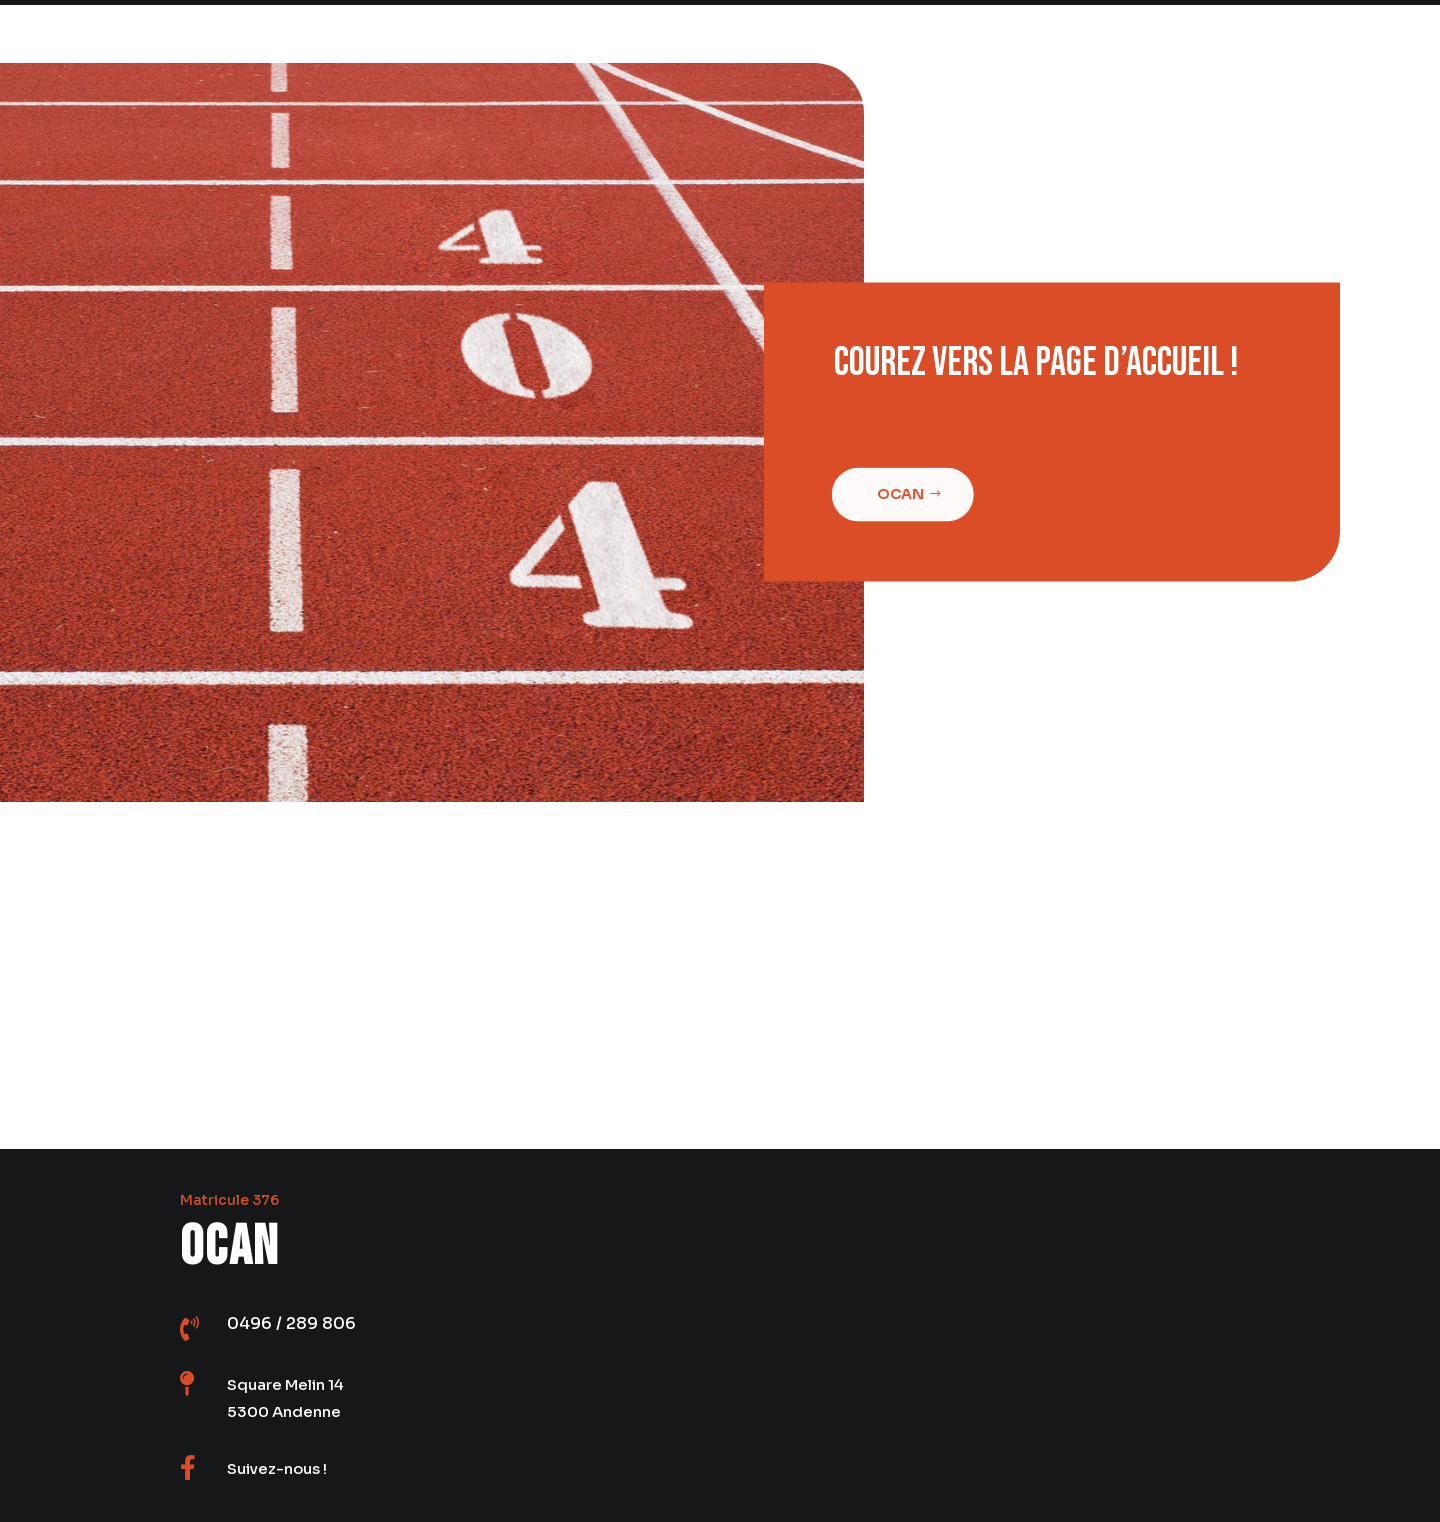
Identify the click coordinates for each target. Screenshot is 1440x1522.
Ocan (895, 494)
